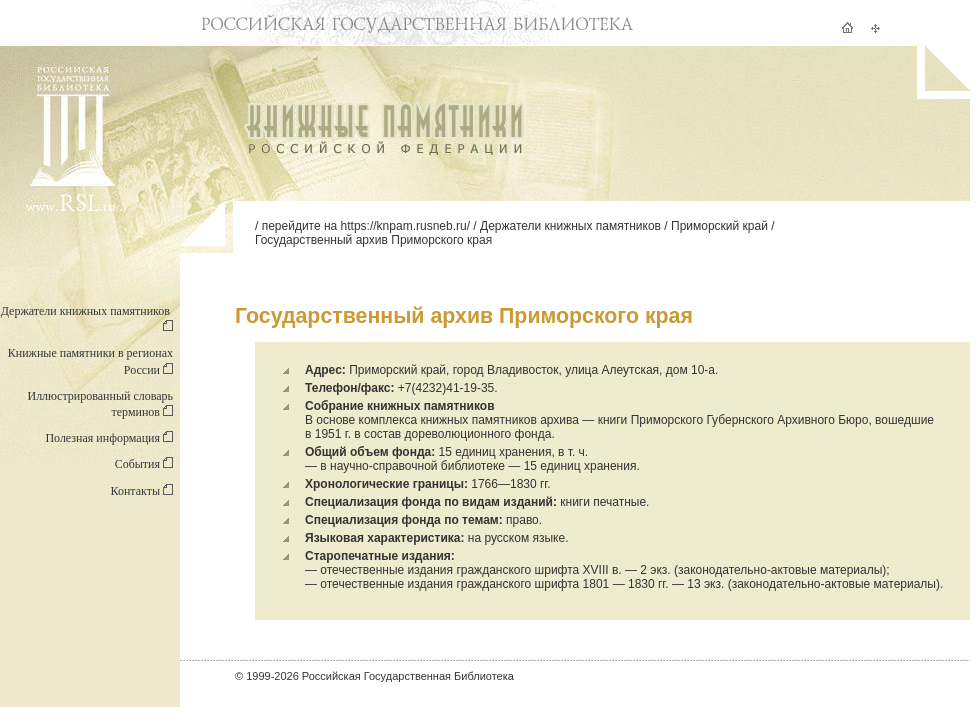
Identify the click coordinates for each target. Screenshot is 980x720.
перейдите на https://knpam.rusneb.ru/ (366, 226)
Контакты (141, 491)
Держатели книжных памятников (570, 226)
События (144, 464)
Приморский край (719, 226)
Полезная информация (109, 438)
